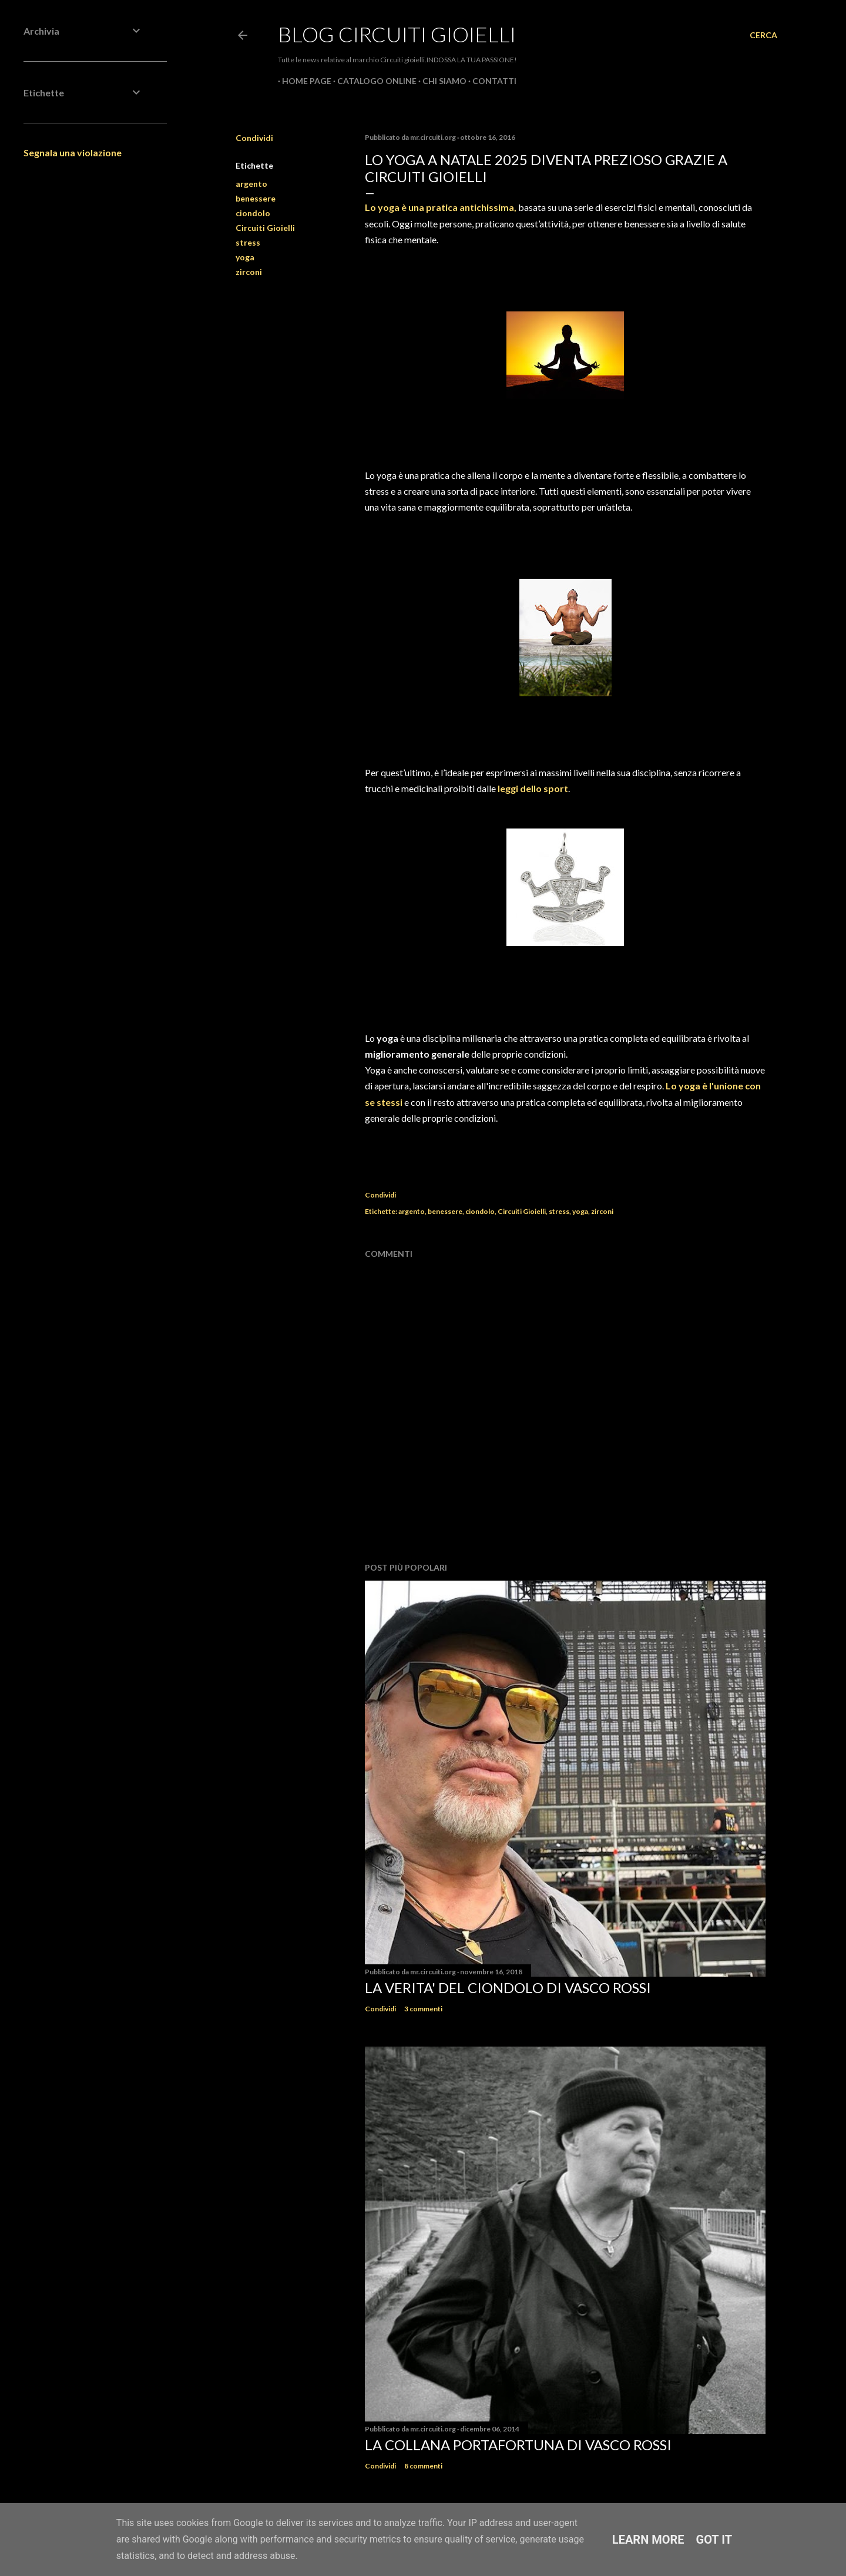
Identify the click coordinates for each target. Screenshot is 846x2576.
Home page (302, 81)
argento (251, 184)
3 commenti (423, 2008)
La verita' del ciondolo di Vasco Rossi (508, 1987)
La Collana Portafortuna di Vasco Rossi (518, 2444)
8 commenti (423, 2465)
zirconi (249, 272)
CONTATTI (490, 81)
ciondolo (253, 213)
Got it (714, 2540)
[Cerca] (763, 35)
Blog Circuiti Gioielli (397, 34)
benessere (256, 198)
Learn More (648, 2540)
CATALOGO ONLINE (372, 81)
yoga (245, 257)
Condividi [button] (254, 138)
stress (248, 242)
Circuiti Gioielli (265, 228)
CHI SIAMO (440, 81)
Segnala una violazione (73, 152)
